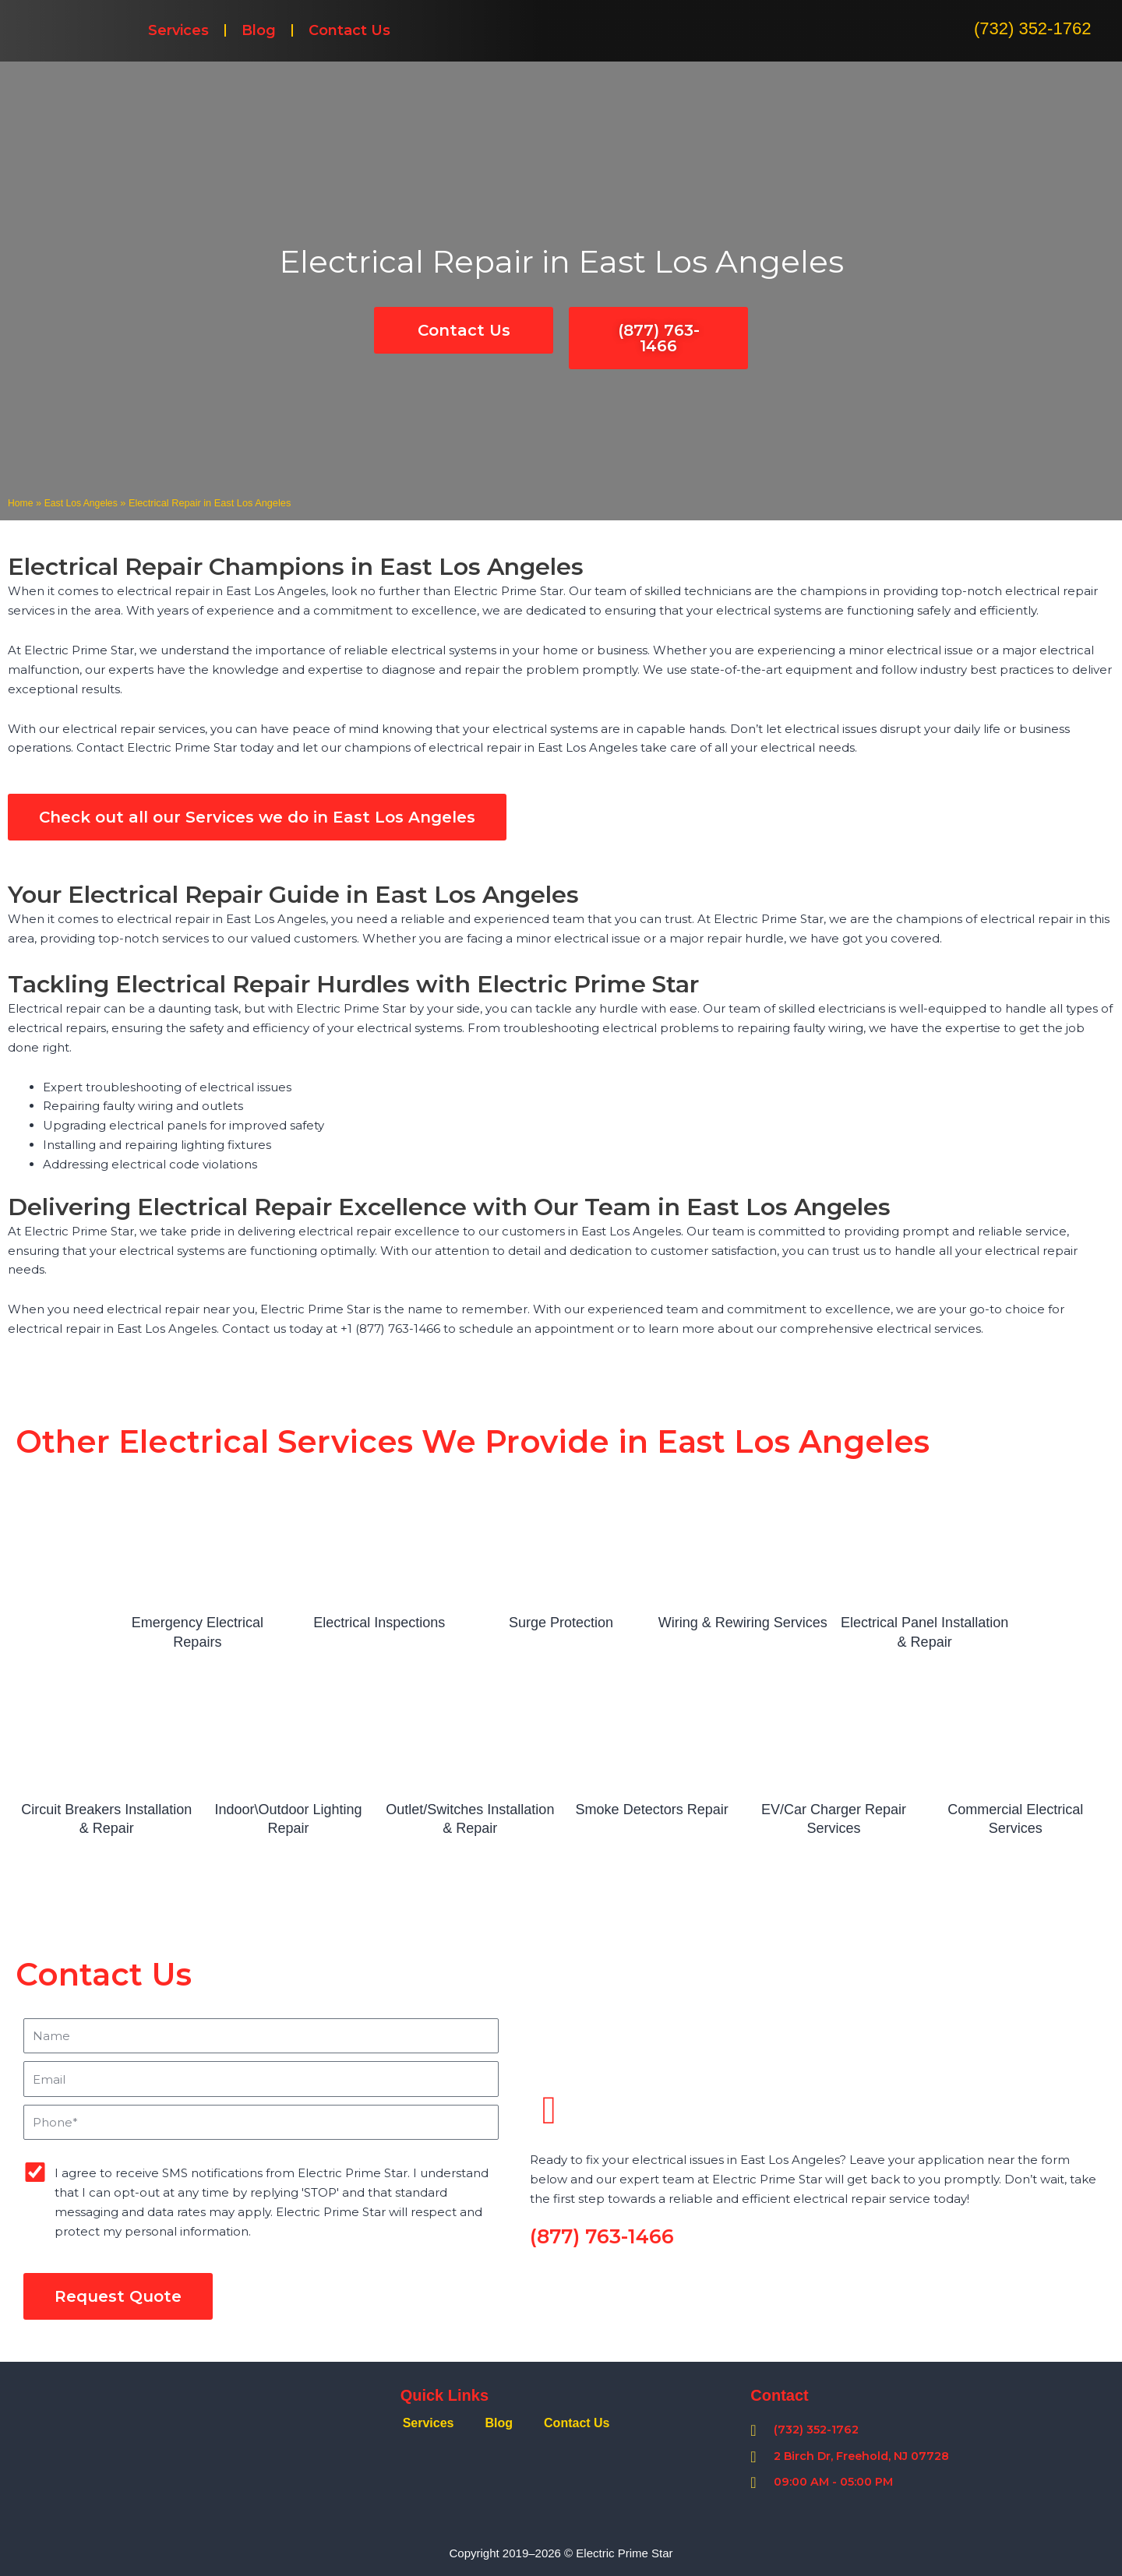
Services (178, 30)
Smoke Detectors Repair (652, 1809)
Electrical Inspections (379, 1622)
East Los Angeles (83, 503)
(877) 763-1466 (602, 2236)
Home (21, 503)
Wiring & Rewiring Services (742, 1622)
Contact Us (349, 30)
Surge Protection (561, 1622)
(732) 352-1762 (1032, 28)
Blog (259, 30)
